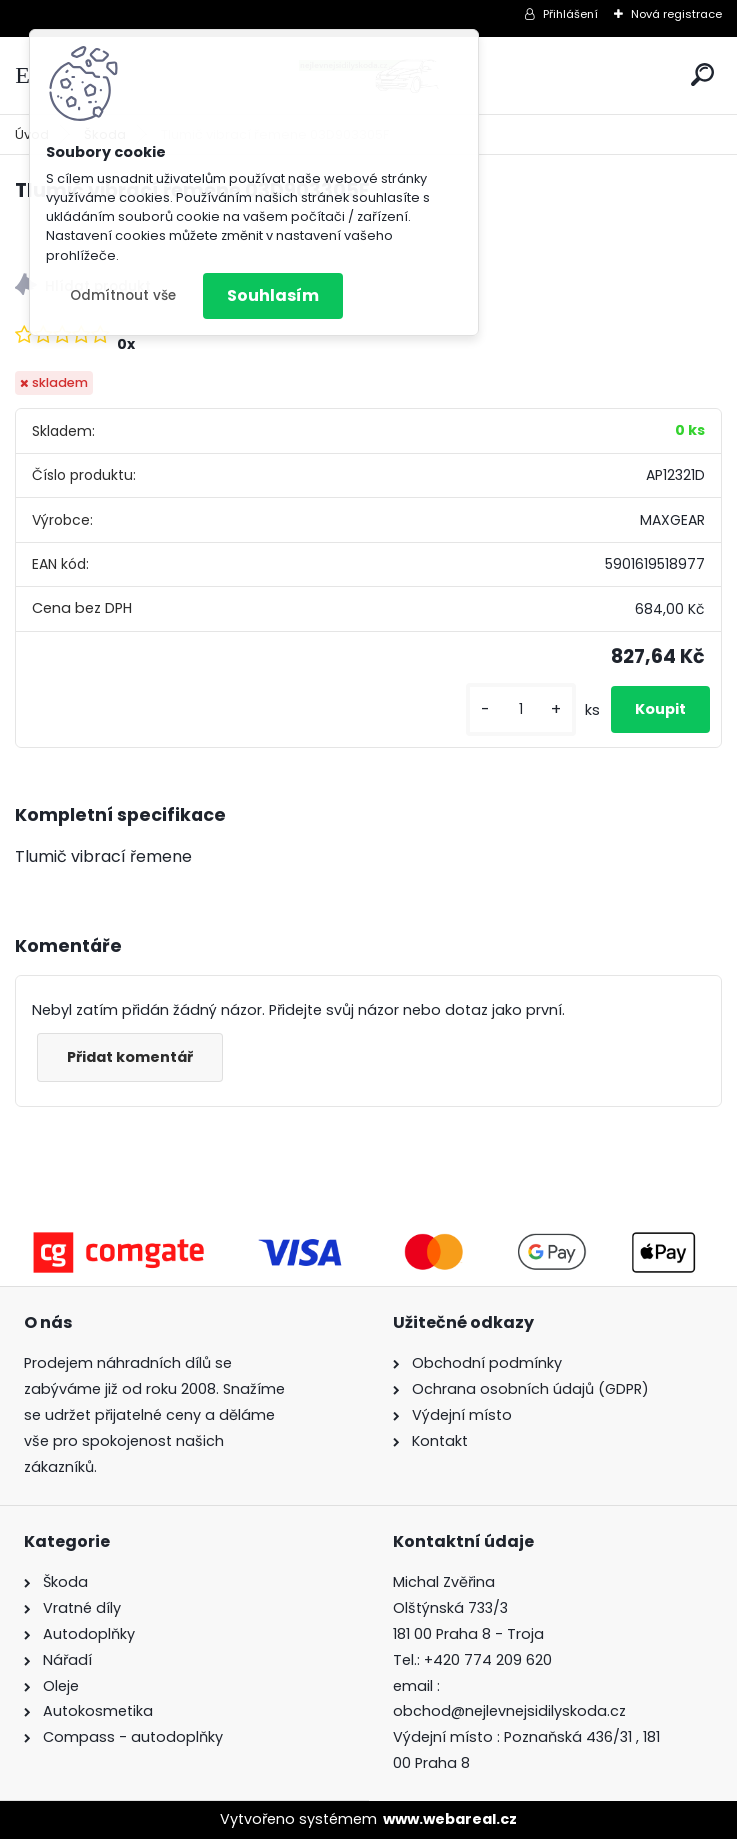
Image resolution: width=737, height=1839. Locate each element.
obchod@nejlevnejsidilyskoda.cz (509, 1711)
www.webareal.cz (450, 1819)
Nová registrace (676, 14)
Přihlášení (570, 14)
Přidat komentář (130, 1057)
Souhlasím (273, 295)
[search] (702, 74)
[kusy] (521, 709)
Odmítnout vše (123, 295)
